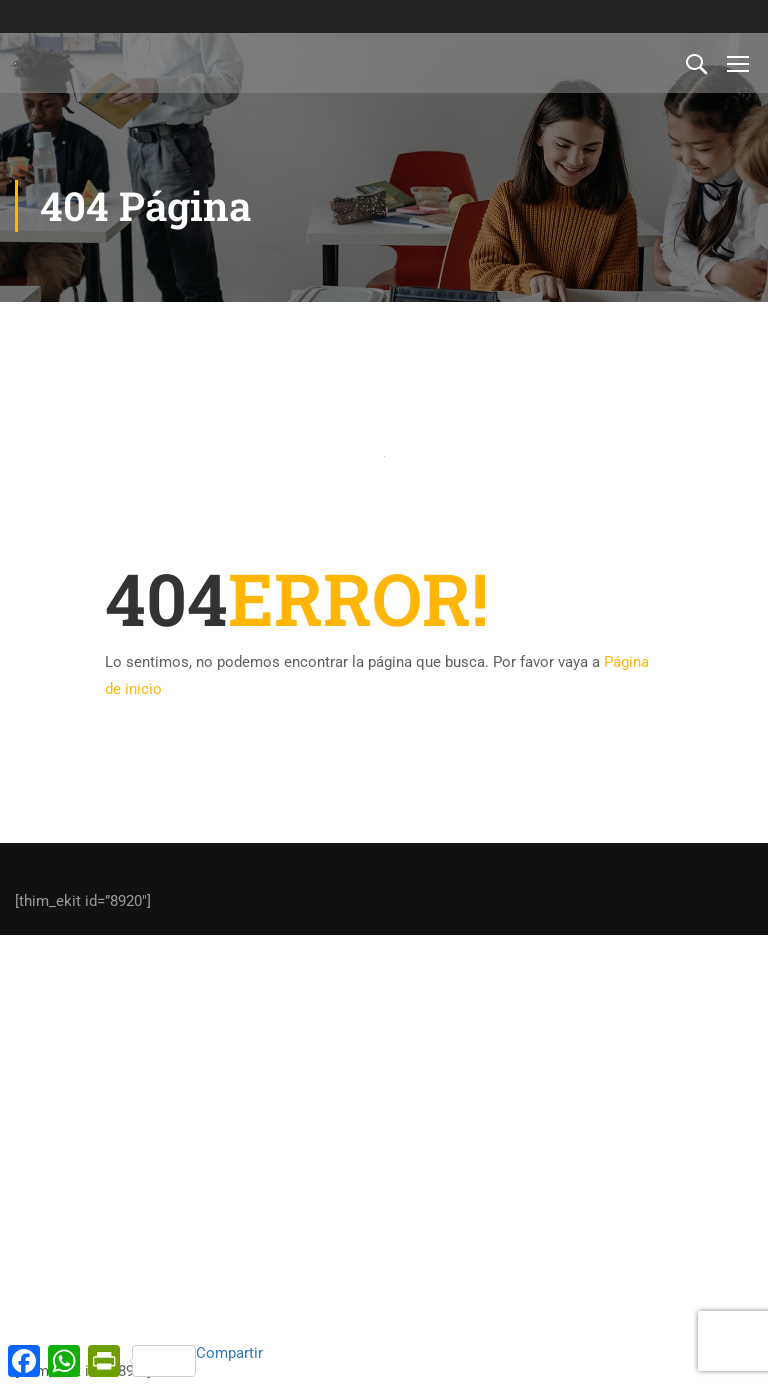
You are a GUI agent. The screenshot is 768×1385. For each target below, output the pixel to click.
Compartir (197, 1360)
